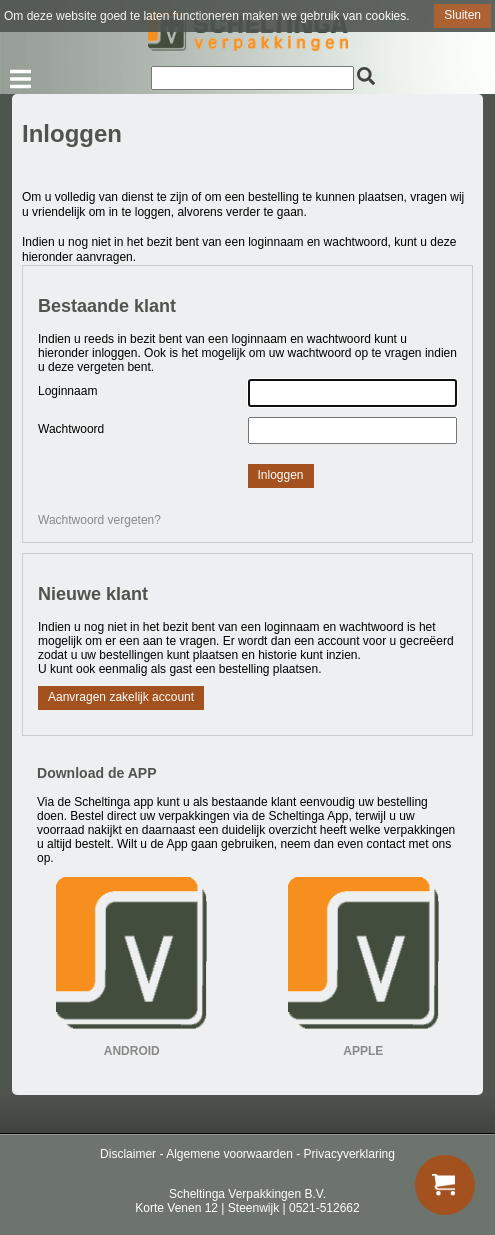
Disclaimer (128, 1154)
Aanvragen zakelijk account (121, 697)
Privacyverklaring (349, 1154)
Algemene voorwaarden (229, 1154)
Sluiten (462, 15)
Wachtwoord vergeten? (99, 520)
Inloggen (281, 475)
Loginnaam (67, 391)
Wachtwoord (71, 429)
